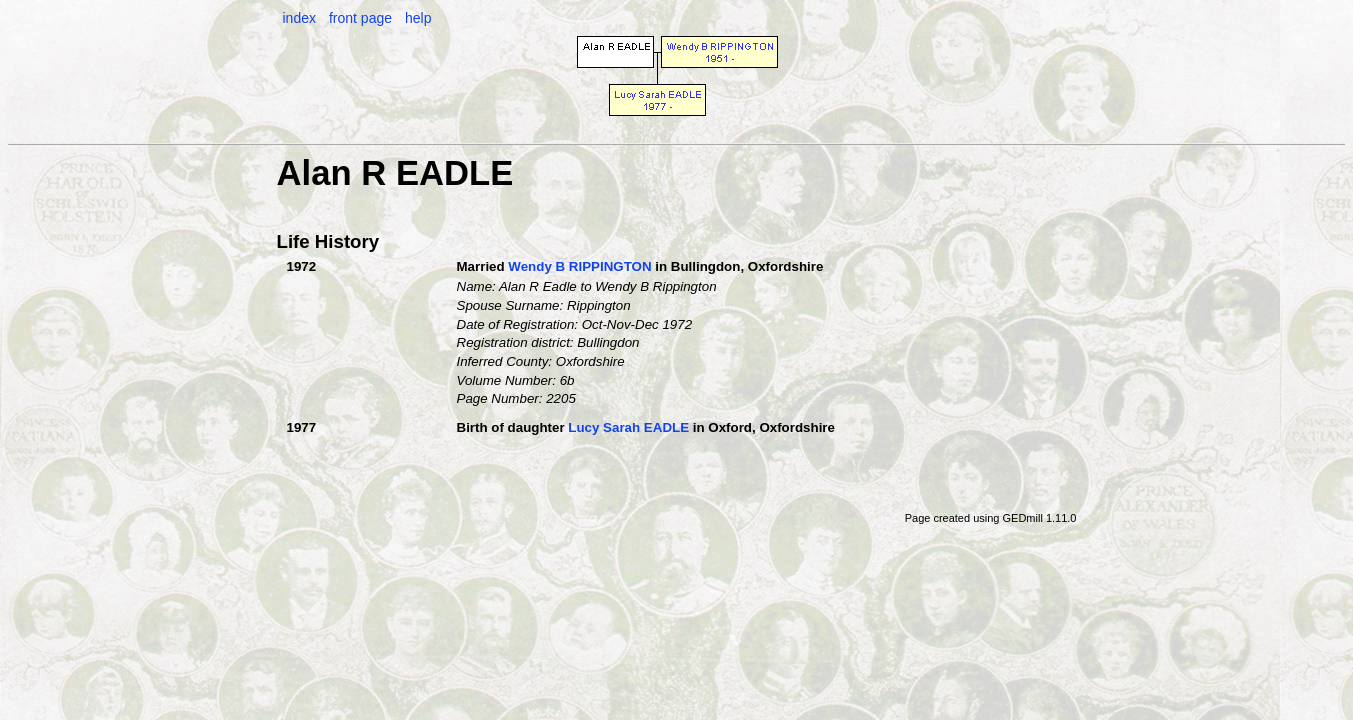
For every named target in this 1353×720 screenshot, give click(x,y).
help (418, 18)
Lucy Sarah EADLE (628, 427)
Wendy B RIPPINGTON (579, 266)
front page (360, 18)
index (299, 18)
